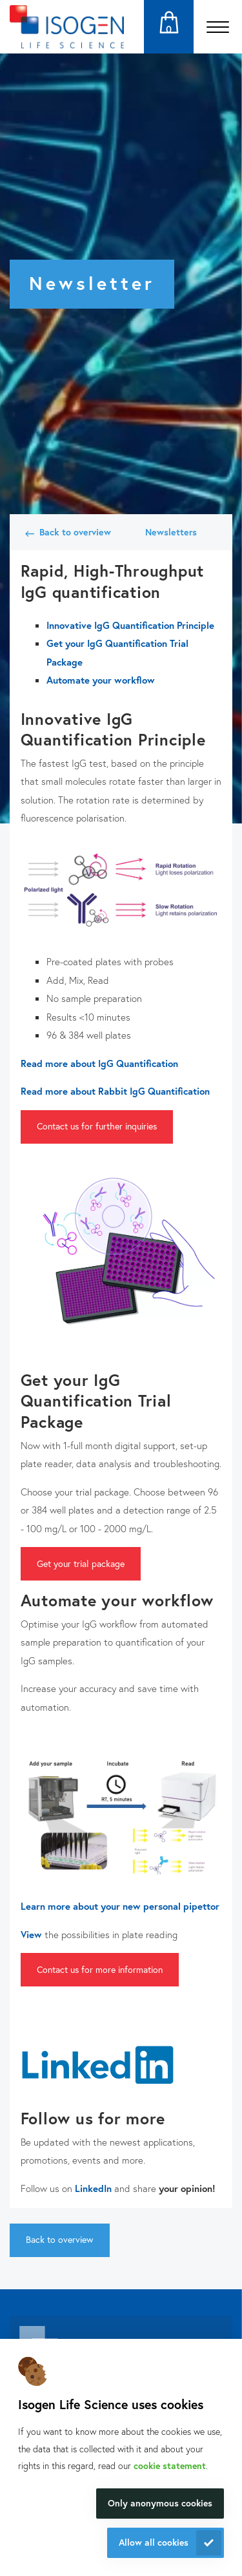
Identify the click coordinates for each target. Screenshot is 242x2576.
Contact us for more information (100, 1969)
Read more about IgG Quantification (99, 1063)
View (31, 1934)
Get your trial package (81, 1563)
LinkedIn (93, 2188)
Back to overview (75, 532)
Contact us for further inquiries (97, 1126)
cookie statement (170, 2465)
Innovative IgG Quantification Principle (130, 625)
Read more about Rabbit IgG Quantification (115, 1090)
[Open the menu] (218, 26)
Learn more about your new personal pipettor (120, 1905)
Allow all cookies (153, 2542)
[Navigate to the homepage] (67, 26)
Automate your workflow (100, 679)
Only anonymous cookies (160, 2503)
